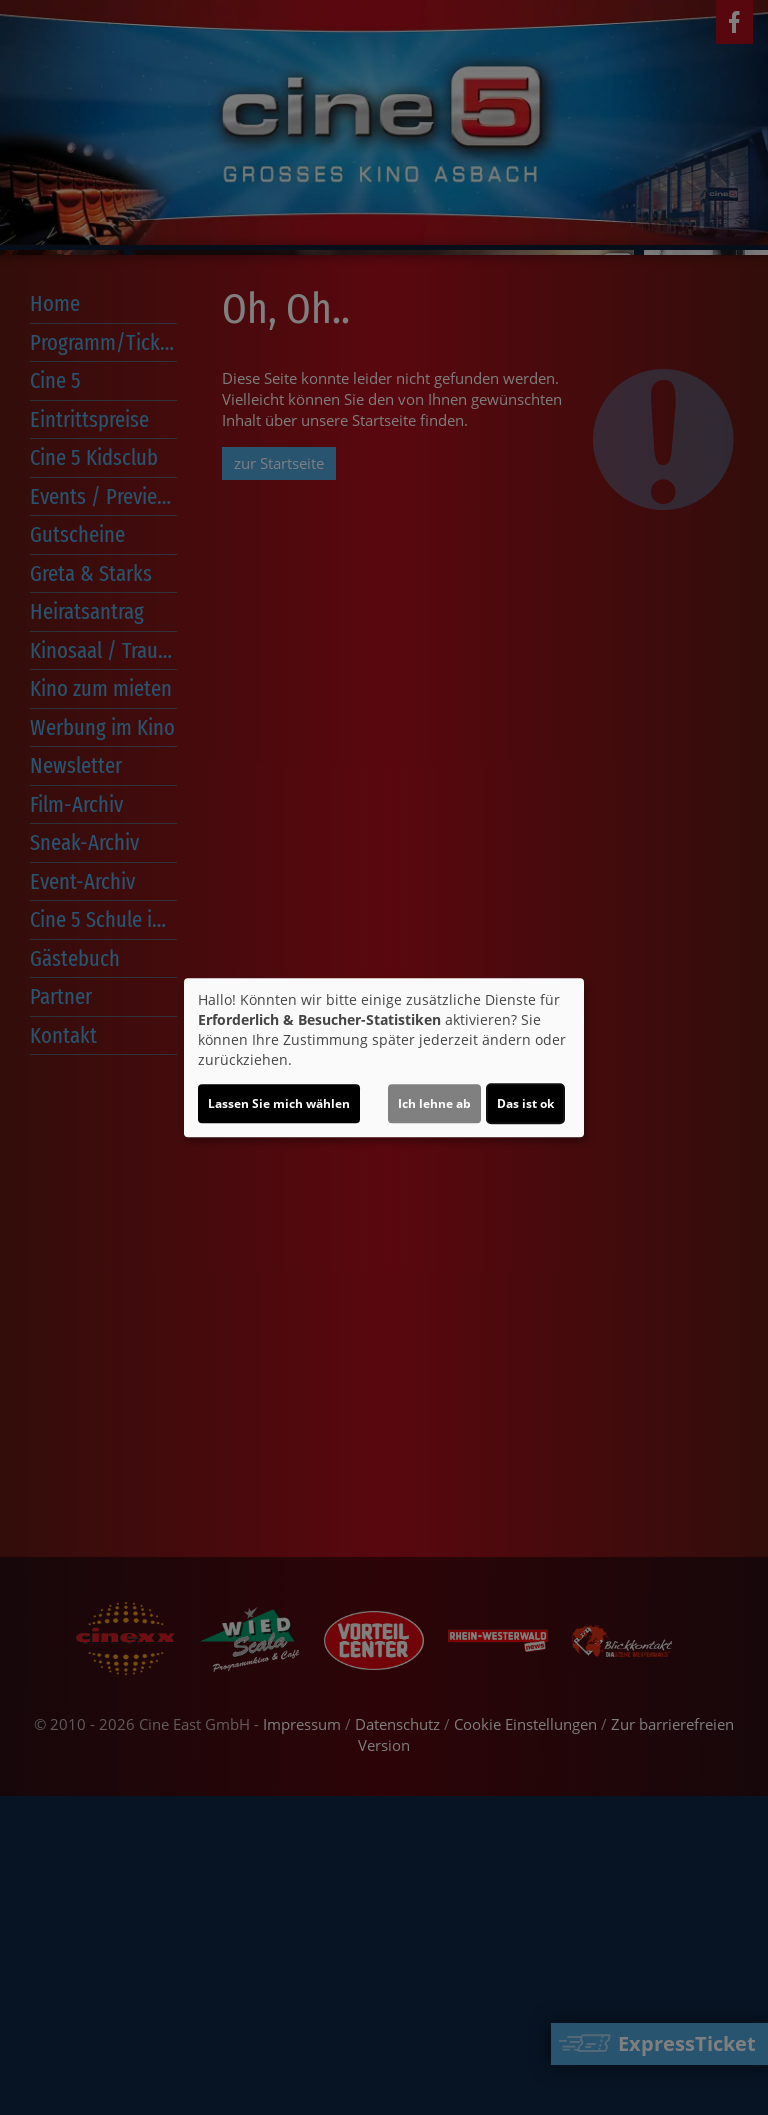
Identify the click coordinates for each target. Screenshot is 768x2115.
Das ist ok (525, 1103)
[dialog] (384, 1058)
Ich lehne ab (434, 1103)
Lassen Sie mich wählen (279, 1103)
